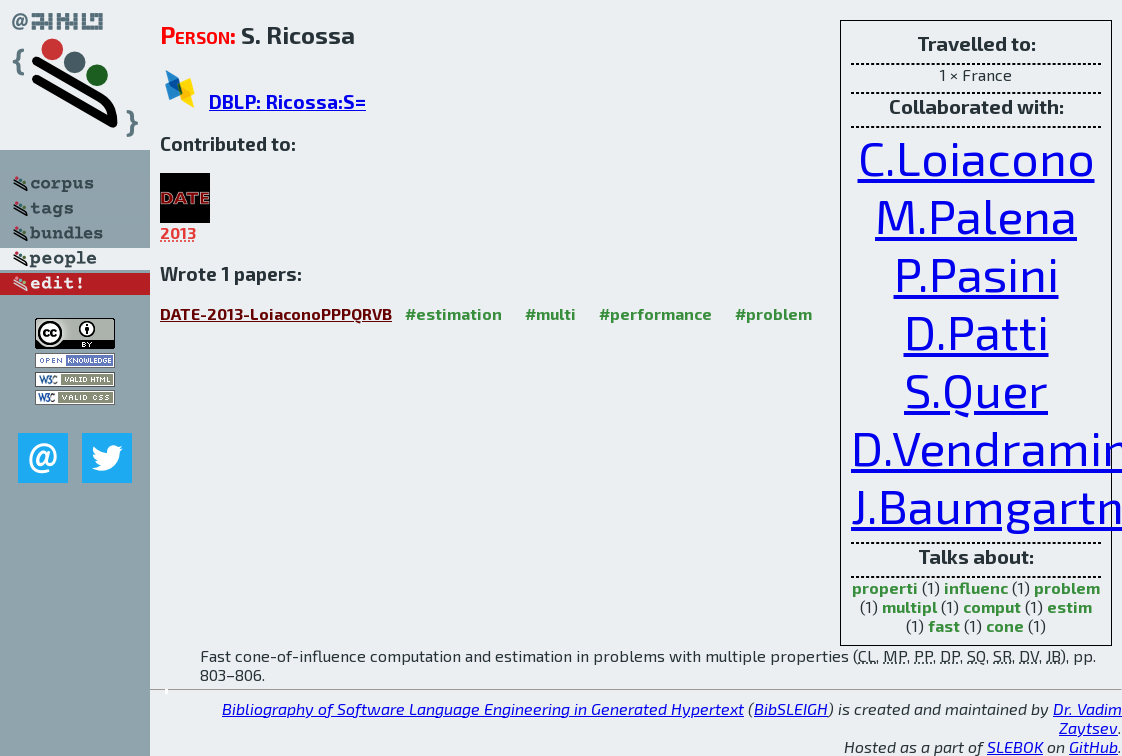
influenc (976, 587)
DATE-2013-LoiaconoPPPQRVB (276, 313)
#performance (655, 313)
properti (885, 587)
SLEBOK (1015, 746)
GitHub (1093, 746)
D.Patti (976, 331)
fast (944, 625)
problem (1067, 587)
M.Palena (976, 215)
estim (1069, 606)
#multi (550, 313)
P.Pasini (976, 273)
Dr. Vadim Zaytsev (1087, 718)
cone (1005, 625)
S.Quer (976, 389)
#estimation (453, 313)
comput (992, 606)
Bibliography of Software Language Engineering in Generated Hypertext (483, 708)
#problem (773, 313)
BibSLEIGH (791, 708)
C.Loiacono (976, 157)
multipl (909, 606)
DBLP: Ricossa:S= (287, 101)
